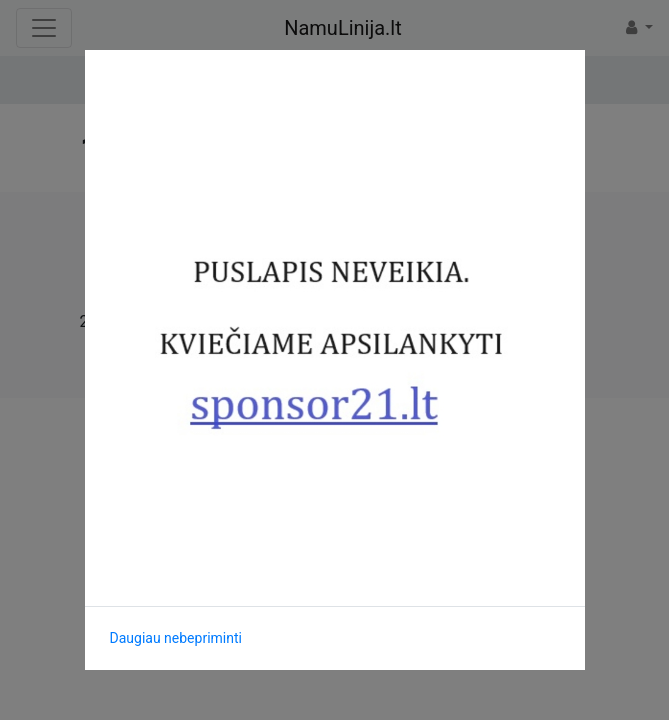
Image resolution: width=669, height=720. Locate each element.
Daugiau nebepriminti (176, 638)
